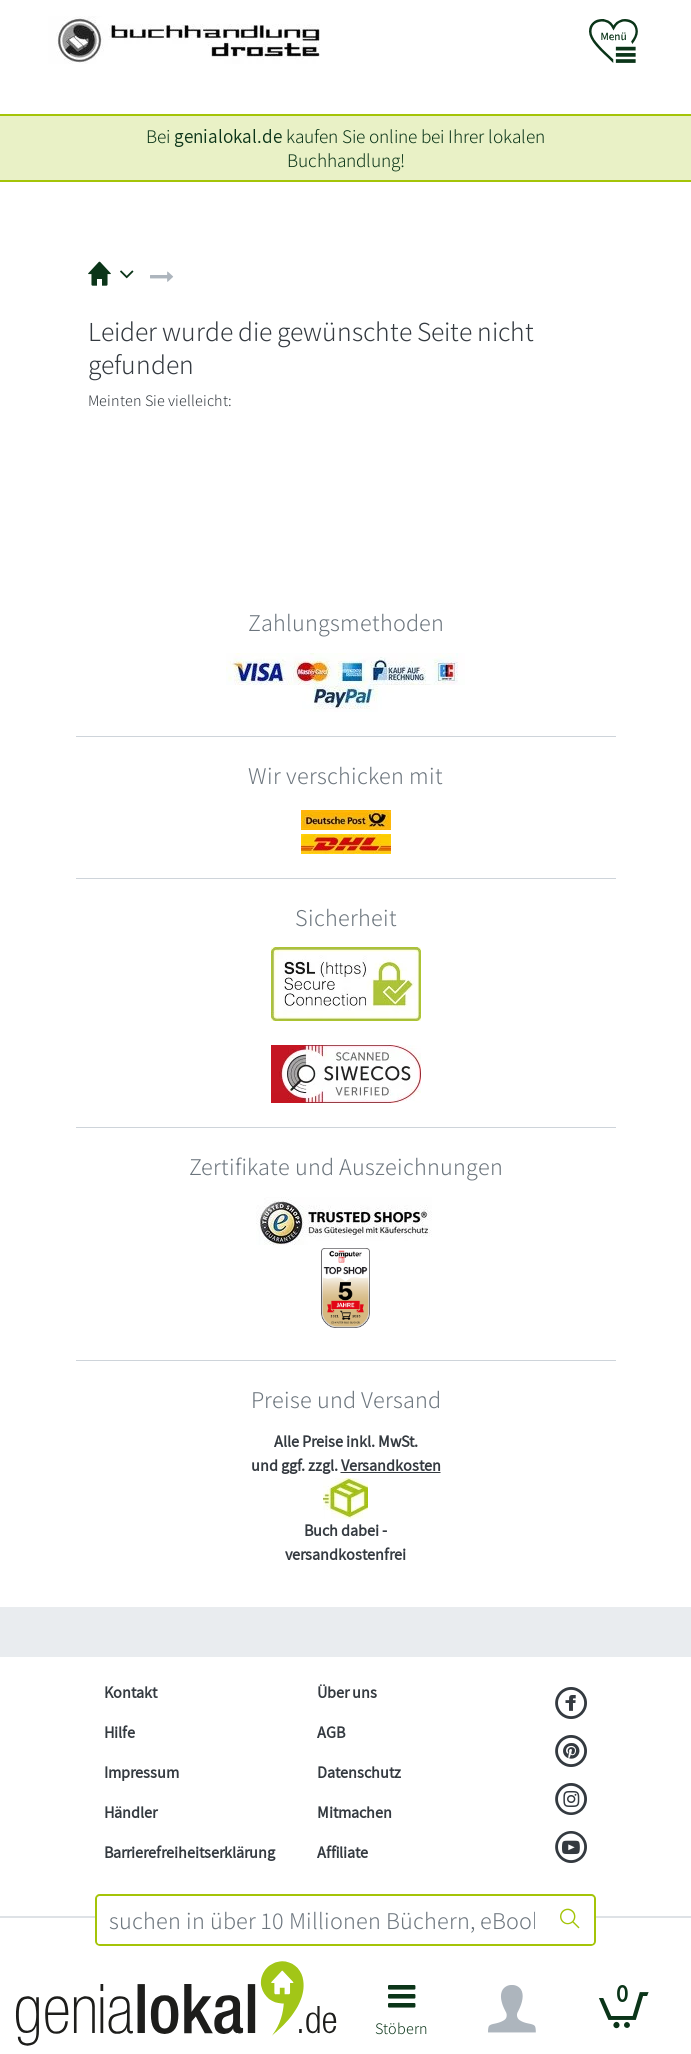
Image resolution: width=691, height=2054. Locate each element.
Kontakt (130, 1692)
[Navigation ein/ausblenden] (512, 2009)
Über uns (347, 1692)
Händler (130, 1812)
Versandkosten (391, 1465)
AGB (331, 1732)
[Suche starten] (570, 1920)
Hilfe (119, 1732)
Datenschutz (359, 1772)
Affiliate (342, 1852)
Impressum (141, 1772)
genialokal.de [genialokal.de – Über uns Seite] (228, 136)
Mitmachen (354, 1812)
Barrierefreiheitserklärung (189, 1852)
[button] (401, 2017)
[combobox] (321, 1920)
